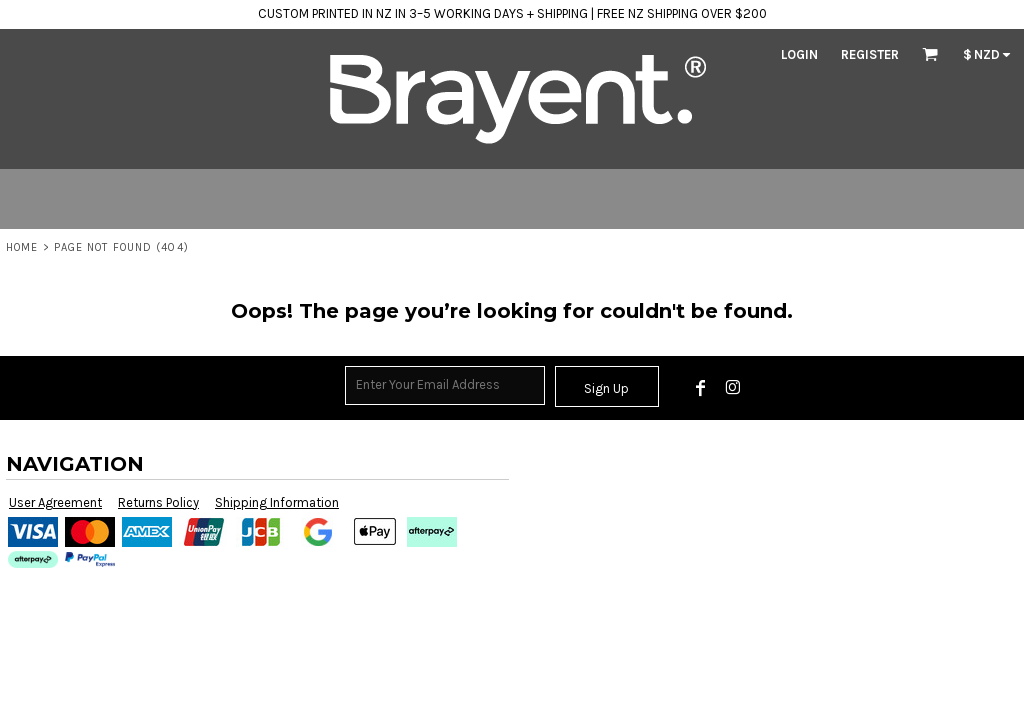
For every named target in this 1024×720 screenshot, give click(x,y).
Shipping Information (277, 502)
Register (870, 54)
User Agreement (55, 502)
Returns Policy (158, 502)
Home (22, 247)
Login (799, 54)
